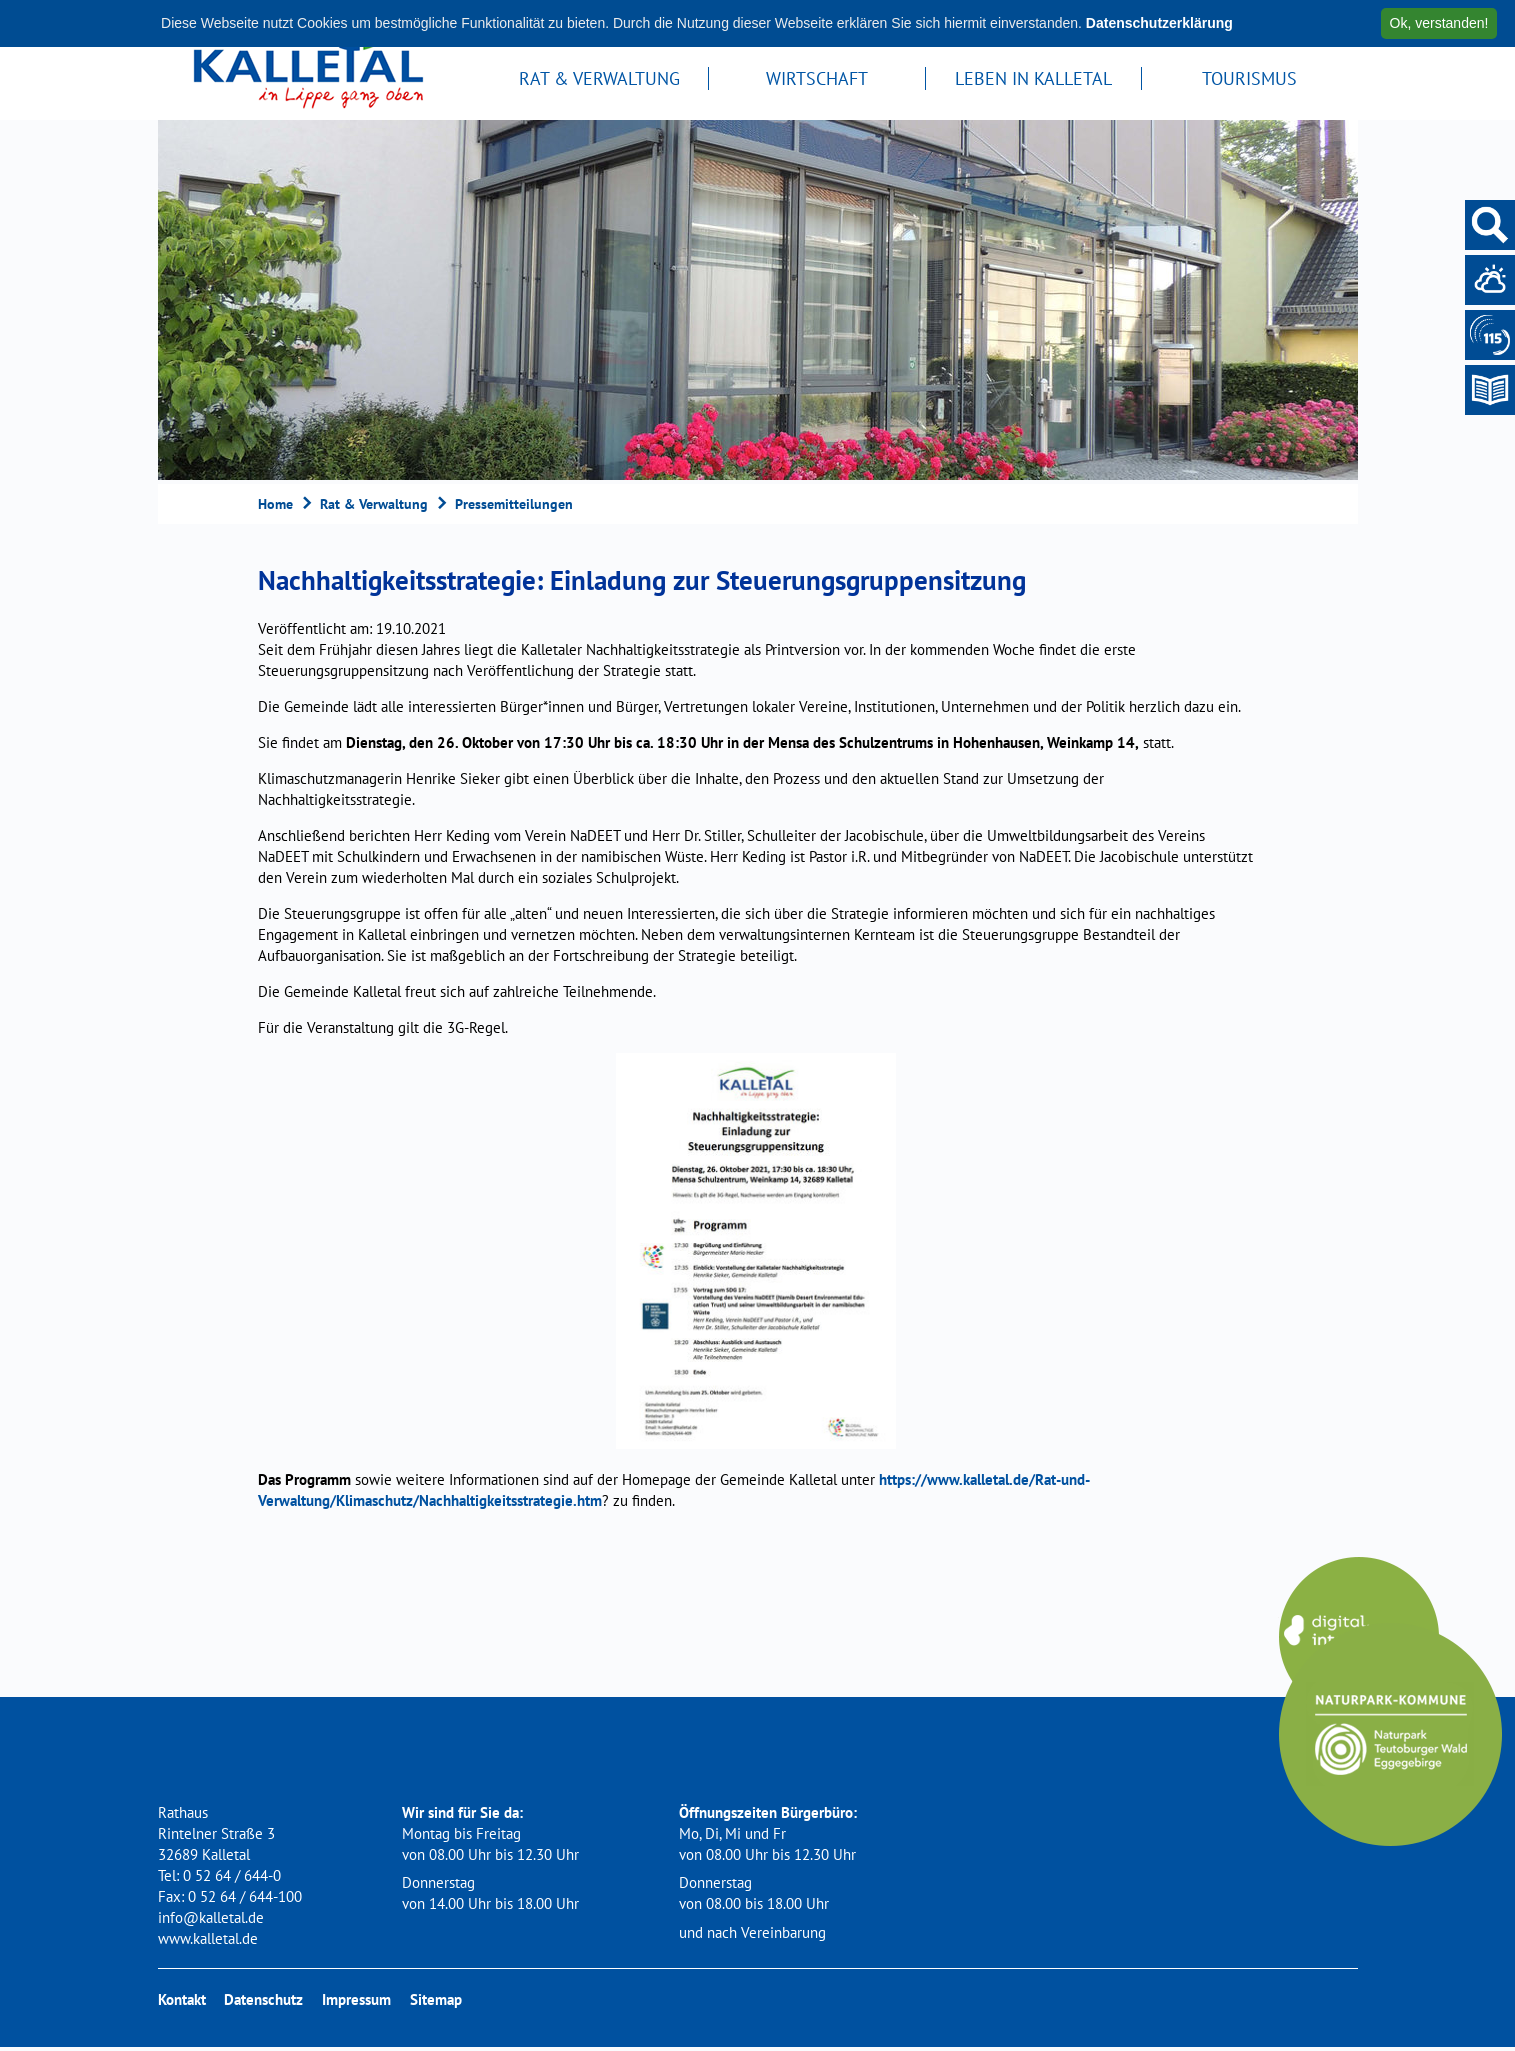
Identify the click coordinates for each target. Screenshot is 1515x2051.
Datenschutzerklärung (1159, 23)
